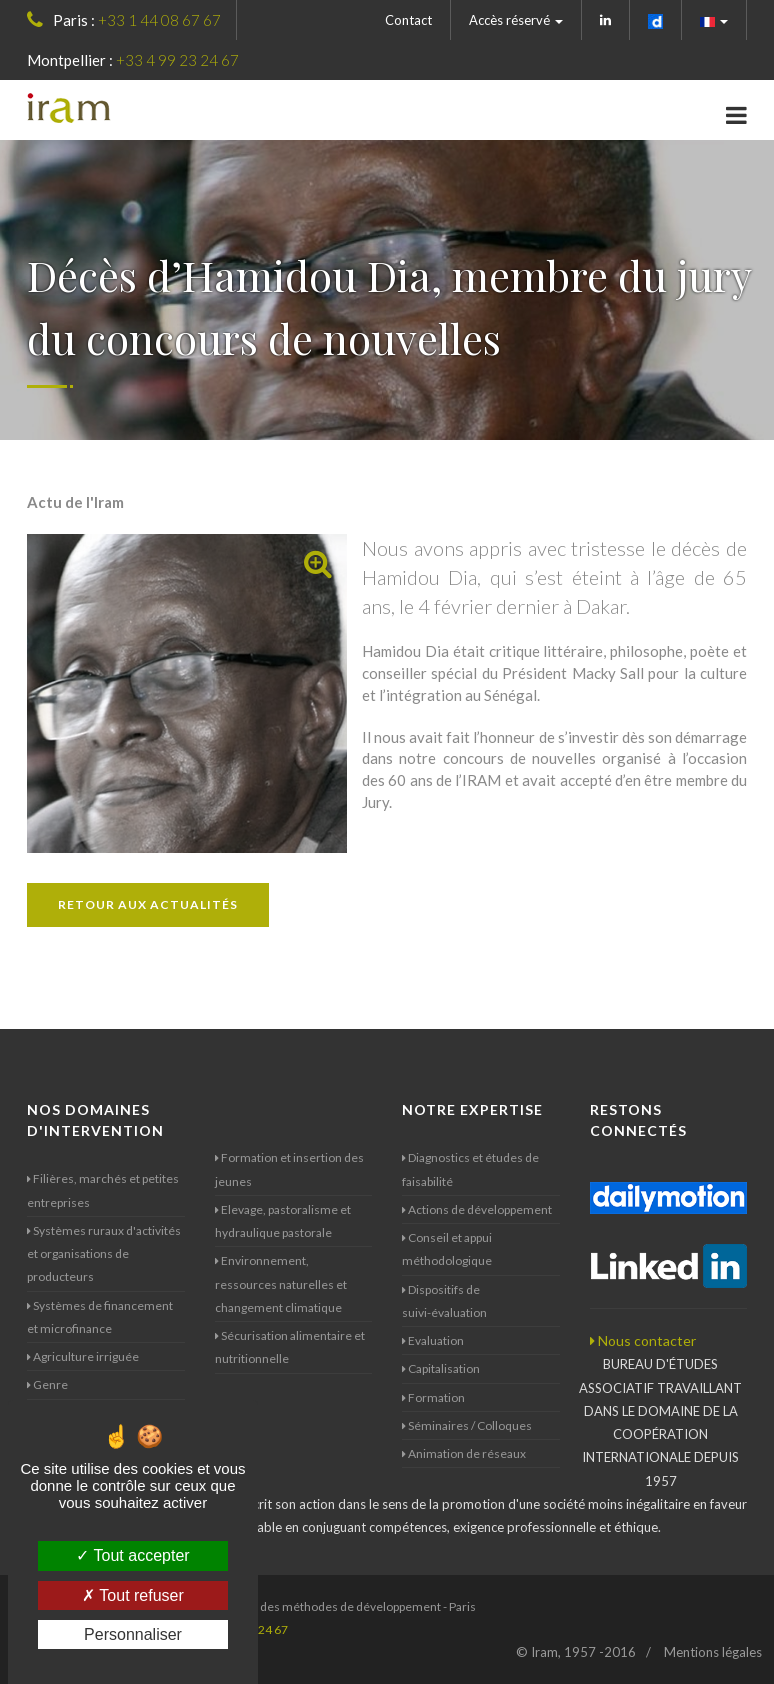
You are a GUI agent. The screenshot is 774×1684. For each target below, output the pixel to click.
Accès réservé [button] (516, 20)
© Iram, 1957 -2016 (576, 1652)
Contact (408, 20)
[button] (714, 20)
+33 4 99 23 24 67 (177, 60)
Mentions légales (713, 1652)
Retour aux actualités (148, 904)
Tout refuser (133, 1595)
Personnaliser (133, 1634)
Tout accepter (132, 1555)
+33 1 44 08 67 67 (159, 20)
